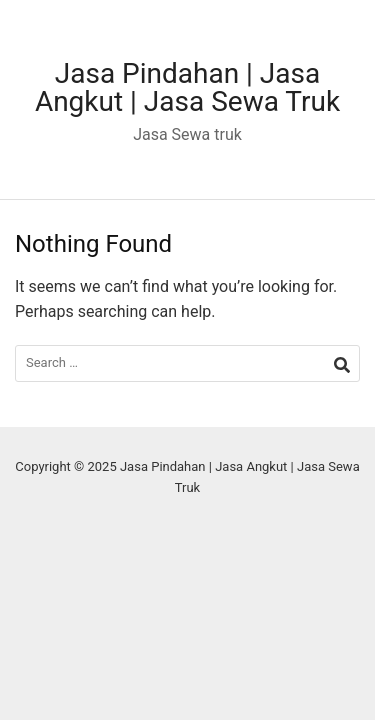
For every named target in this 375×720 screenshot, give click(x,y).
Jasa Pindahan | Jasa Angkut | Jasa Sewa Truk (187, 87)
